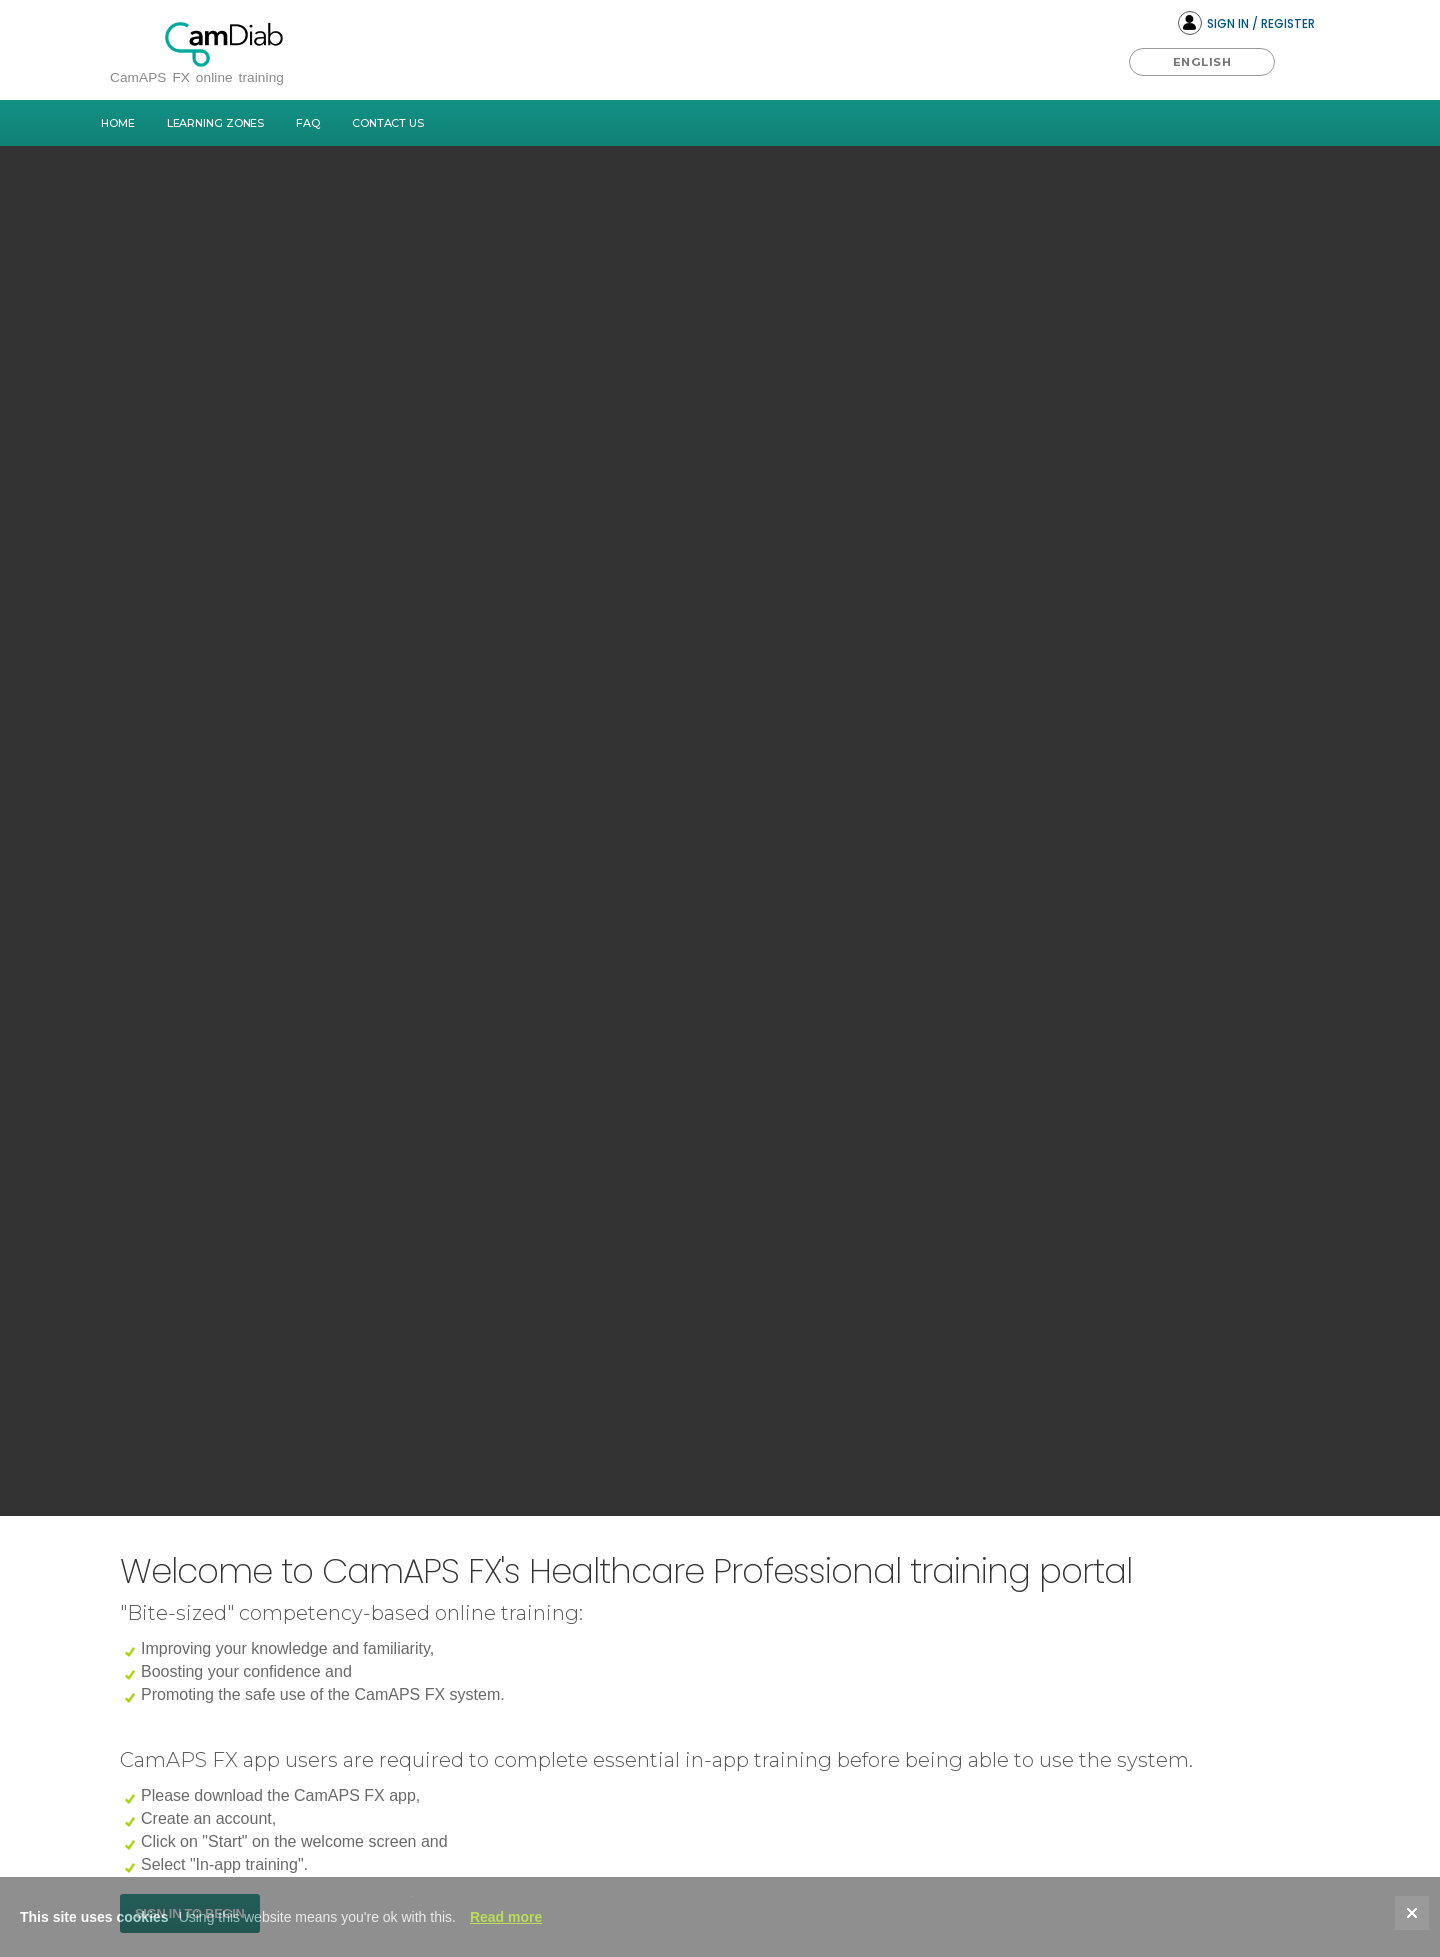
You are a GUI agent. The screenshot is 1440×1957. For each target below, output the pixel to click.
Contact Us (388, 123)
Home (118, 123)
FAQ (308, 123)
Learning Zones (216, 123)
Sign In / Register (1246, 23)
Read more (506, 1917)
